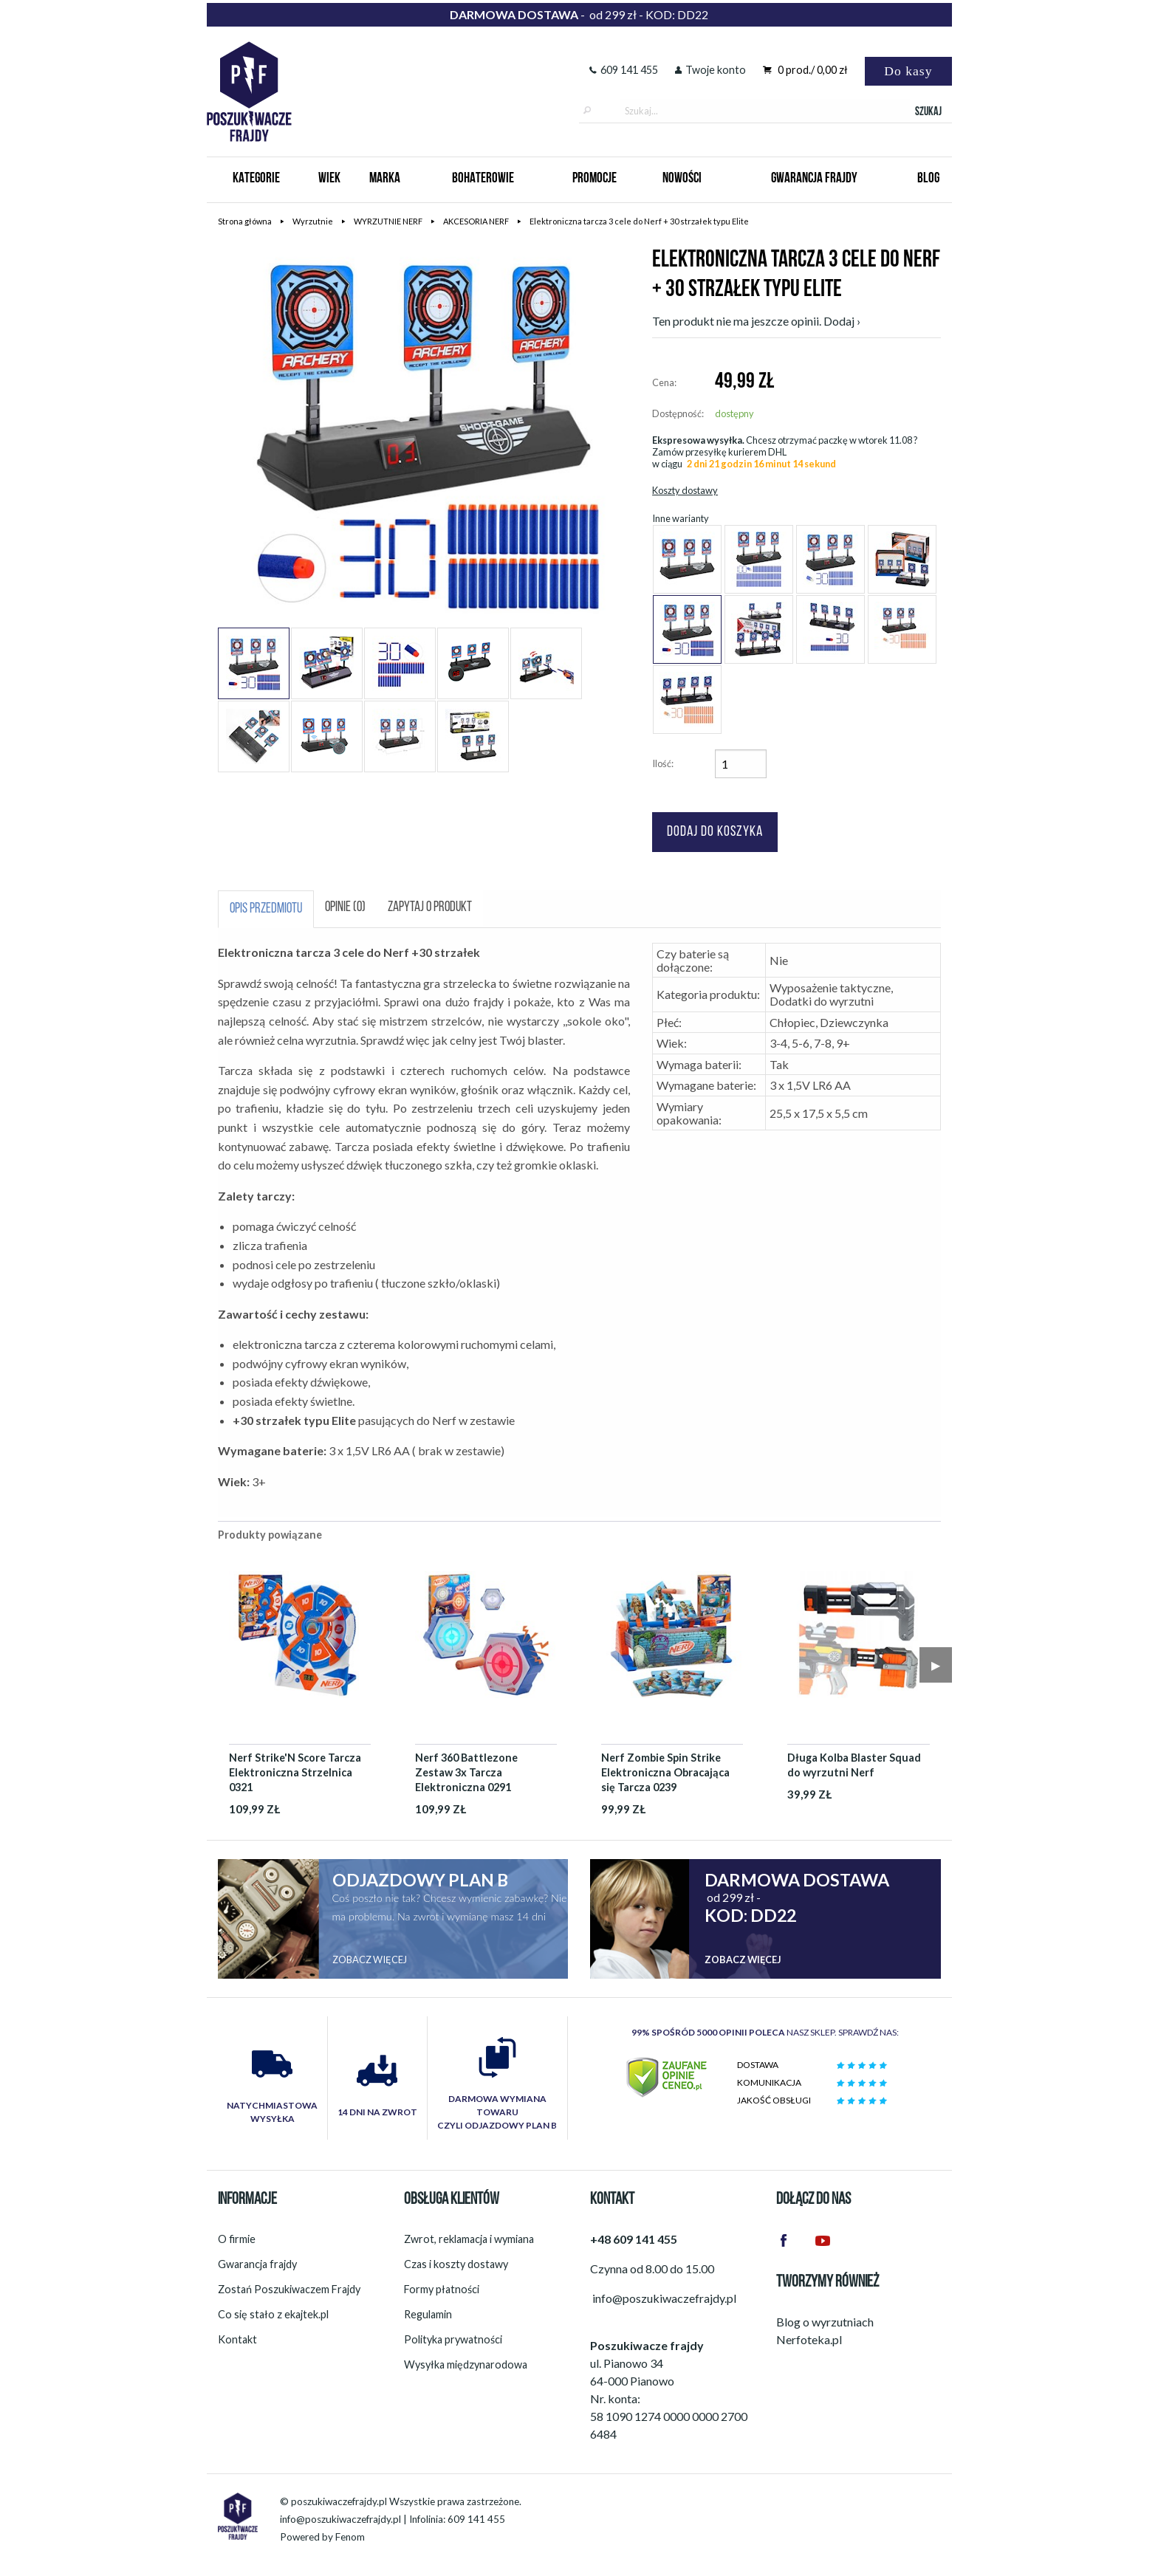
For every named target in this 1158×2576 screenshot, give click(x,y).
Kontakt (237, 2339)
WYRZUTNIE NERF (388, 221)
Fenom (350, 2537)
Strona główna (245, 221)
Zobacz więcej (369, 1959)
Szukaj (928, 112)
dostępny (734, 413)
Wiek (329, 179)
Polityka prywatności (453, 2339)
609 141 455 (623, 69)
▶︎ (935, 1665)
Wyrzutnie (312, 221)
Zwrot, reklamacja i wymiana (469, 2239)
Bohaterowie (483, 179)
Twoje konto (710, 69)
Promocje (594, 179)
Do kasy (908, 70)
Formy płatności (441, 2289)
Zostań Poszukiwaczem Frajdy (289, 2289)
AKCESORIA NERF (476, 221)
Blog (928, 179)
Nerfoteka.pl (809, 2339)
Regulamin (428, 2314)
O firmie (237, 2239)
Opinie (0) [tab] (345, 908)
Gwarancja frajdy (257, 2264)
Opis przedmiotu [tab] (266, 909)
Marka (384, 179)
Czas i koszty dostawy (456, 2264)
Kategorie (256, 179)
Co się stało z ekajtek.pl (273, 2314)
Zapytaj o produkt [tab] (430, 908)
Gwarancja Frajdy (814, 179)
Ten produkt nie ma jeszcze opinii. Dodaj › (756, 321)
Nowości (682, 179)
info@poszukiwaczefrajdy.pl (340, 2519)
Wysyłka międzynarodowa (465, 2364)
